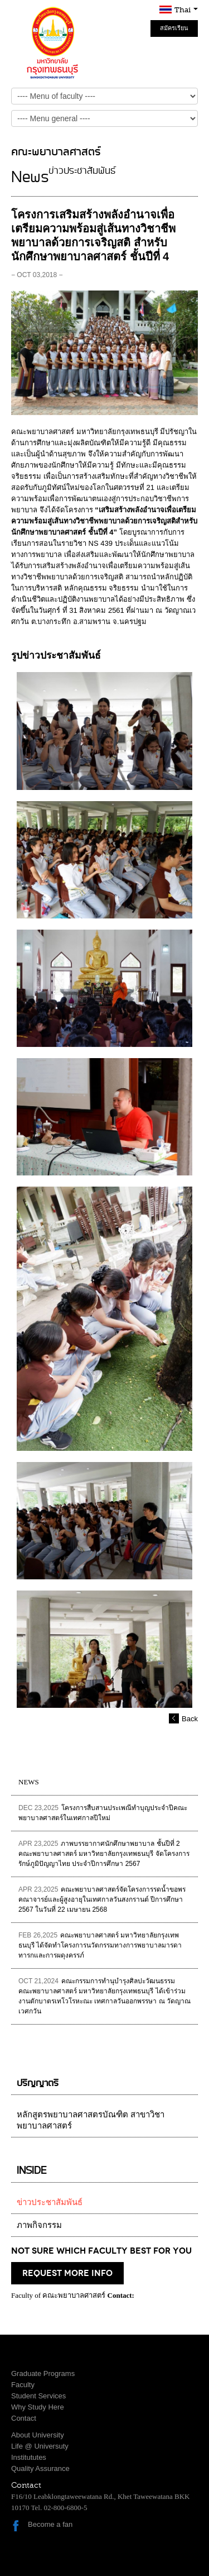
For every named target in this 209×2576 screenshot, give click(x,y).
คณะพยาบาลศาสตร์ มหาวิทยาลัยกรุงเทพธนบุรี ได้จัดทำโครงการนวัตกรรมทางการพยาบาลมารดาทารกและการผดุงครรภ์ (100, 1945)
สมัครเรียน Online (174, 31)
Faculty (23, 2384)
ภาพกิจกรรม (39, 2225)
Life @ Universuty (40, 2446)
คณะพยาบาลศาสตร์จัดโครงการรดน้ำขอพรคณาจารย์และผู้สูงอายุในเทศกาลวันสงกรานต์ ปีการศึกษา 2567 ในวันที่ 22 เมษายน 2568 (102, 1899)
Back (190, 1719)
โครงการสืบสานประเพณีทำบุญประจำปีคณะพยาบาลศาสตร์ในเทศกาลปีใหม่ (102, 1813)
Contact (23, 2418)
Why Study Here (37, 2407)
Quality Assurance (40, 2468)
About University (37, 2435)
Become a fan (50, 2524)
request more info (67, 2273)
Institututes (28, 2457)
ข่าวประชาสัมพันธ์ (49, 2202)
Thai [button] (186, 10)
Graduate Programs (43, 2373)
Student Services (38, 2396)
